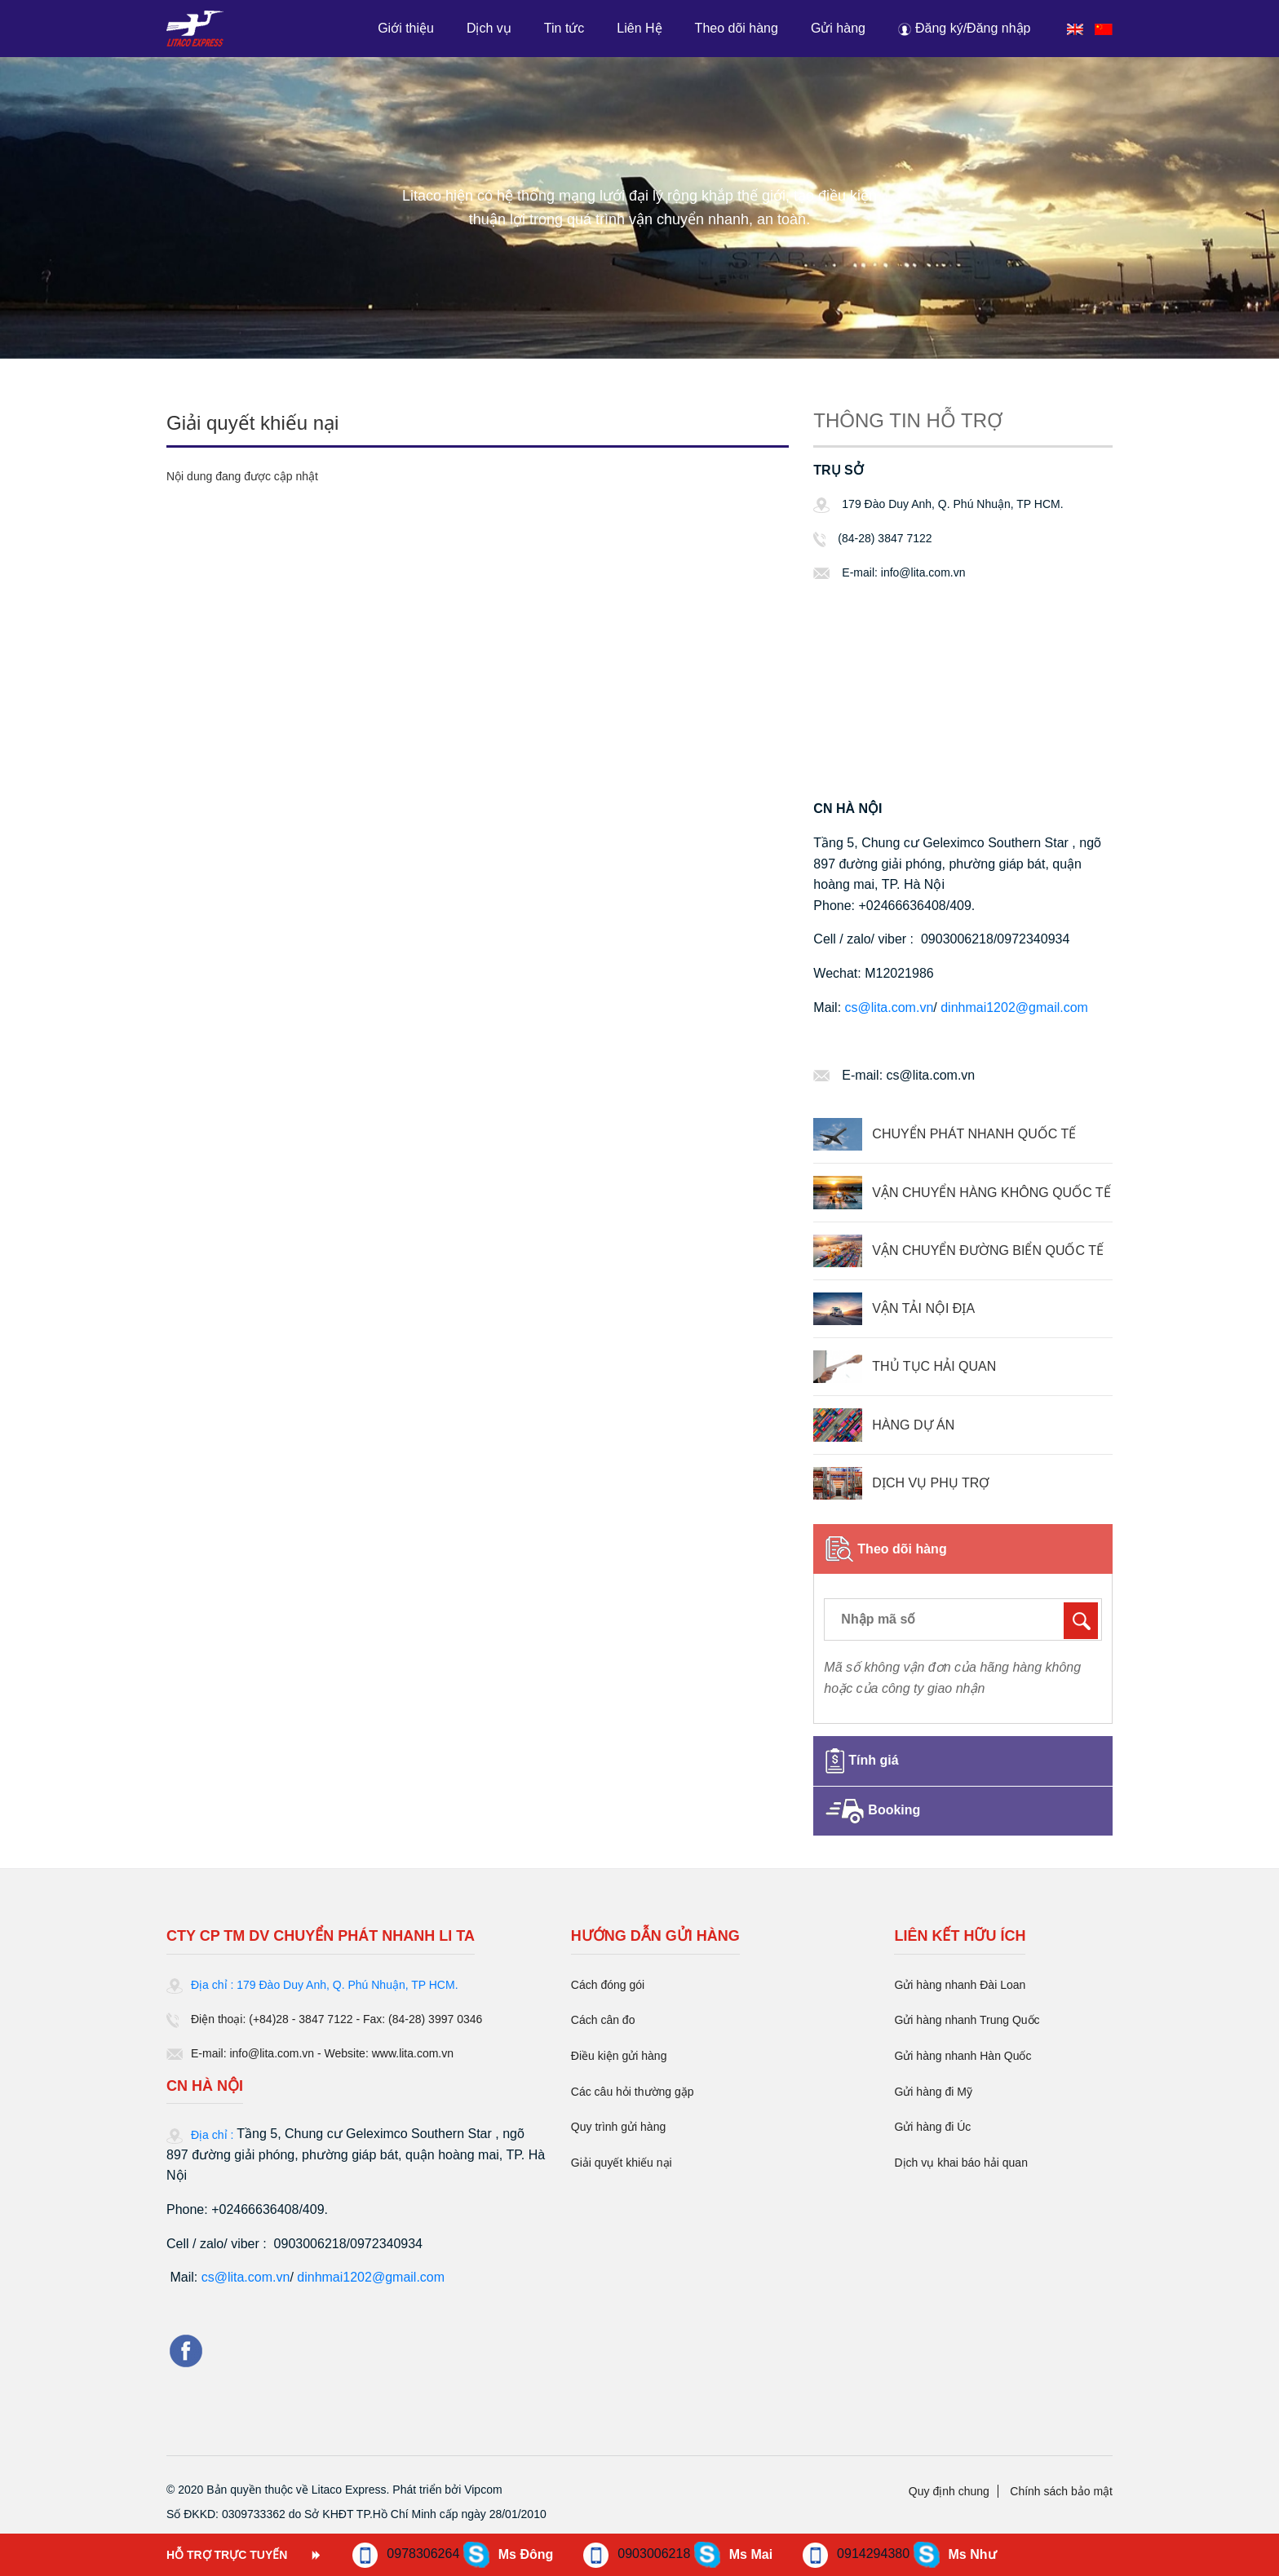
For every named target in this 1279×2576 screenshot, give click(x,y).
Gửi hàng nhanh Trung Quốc (966, 2019)
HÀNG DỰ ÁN (913, 1425)
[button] (966, 28)
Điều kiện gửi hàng (619, 2055)
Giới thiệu (406, 28)
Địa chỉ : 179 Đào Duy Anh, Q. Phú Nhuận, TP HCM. (324, 1984)
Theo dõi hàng (736, 28)
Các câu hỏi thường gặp (632, 2091)
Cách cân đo (603, 2019)
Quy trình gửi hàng (618, 2126)
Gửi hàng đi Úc (932, 2126)
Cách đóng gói (607, 1984)
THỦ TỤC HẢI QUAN (934, 1366)
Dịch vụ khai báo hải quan (960, 2162)
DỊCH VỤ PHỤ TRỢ (930, 1483)
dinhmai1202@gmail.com (1014, 1007)
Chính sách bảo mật (1061, 2491)
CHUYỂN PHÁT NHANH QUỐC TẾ (974, 1134)
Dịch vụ (489, 28)
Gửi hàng (838, 28)
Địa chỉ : (214, 2134)
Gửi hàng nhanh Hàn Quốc (962, 2055)
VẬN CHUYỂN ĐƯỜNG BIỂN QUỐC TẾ (988, 1250)
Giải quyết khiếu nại (621, 2162)
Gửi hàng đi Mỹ (932, 2091)
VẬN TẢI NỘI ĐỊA (923, 1308)
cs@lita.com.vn (889, 1007)
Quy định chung (949, 2491)
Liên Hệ (639, 28)
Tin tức (564, 28)
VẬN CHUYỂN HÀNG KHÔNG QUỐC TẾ (991, 1193)
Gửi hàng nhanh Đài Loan (959, 1984)
